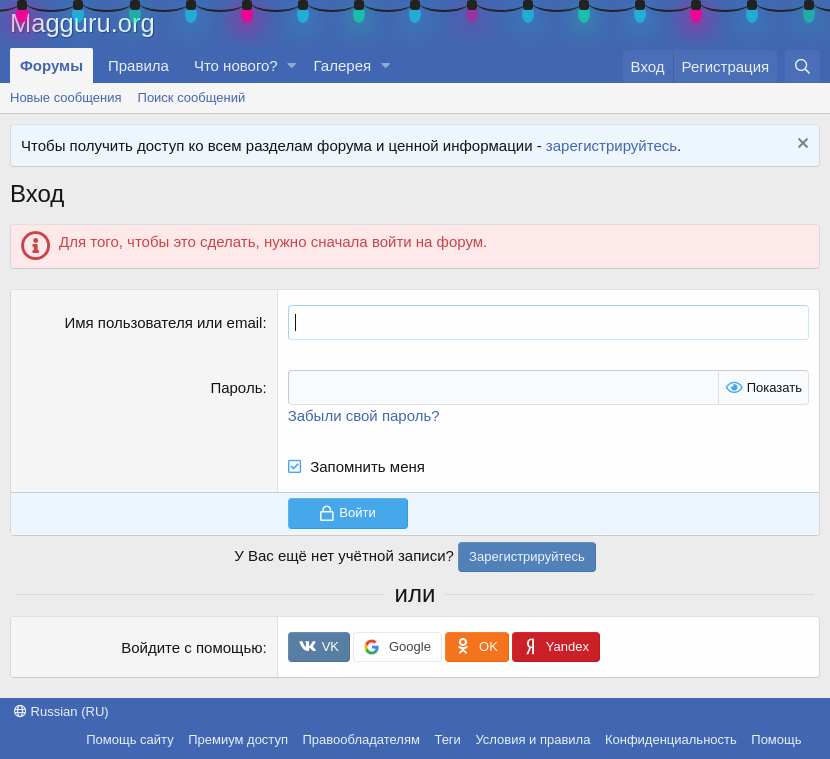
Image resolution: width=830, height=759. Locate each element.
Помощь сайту (129, 739)
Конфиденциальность (671, 739)
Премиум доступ (238, 739)
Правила (138, 65)
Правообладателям (361, 739)
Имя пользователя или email (163, 322)
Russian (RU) (61, 711)
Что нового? (236, 65)
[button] (292, 65)
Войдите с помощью (191, 647)
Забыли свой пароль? (364, 415)
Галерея (343, 65)
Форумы (51, 65)
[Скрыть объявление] (800, 145)
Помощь (776, 739)
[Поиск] (802, 66)
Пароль (236, 387)
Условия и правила (532, 739)
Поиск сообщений (192, 97)
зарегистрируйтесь (611, 145)
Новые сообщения (66, 97)
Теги (447, 739)
